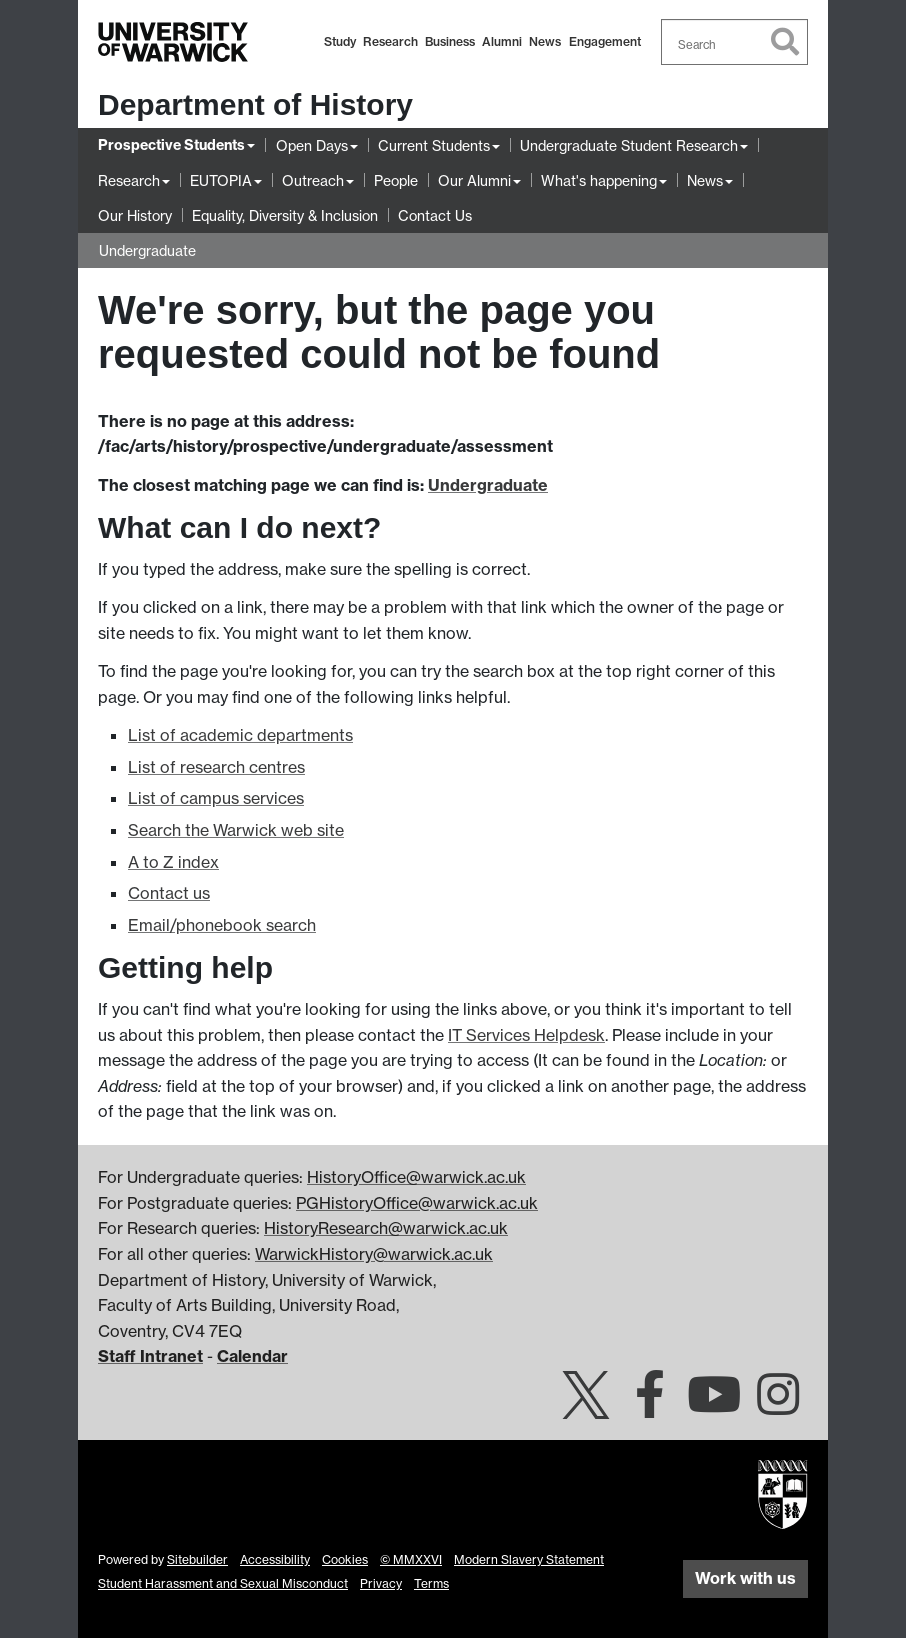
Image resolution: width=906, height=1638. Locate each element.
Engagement (605, 41)
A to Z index (173, 862)
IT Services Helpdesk (526, 1035)
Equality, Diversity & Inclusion (285, 215)
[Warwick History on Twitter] (586, 1406)
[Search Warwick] (735, 42)
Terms (431, 1583)
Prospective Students (171, 145)
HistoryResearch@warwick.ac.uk (386, 1228)
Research (390, 41)
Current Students (434, 145)
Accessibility (275, 1559)
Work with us (745, 1578)
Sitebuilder (197, 1559)
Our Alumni (474, 180)
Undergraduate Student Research (629, 145)
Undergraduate (147, 250)
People (396, 180)
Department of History (255, 104)
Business (450, 41)
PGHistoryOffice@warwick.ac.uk (417, 1203)
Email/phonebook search (222, 925)
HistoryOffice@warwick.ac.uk (416, 1177)
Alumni (502, 41)
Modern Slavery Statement (529, 1559)
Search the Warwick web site (236, 830)
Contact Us (435, 215)
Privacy (381, 1583)
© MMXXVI (411, 1559)
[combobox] (735, 42)
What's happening (599, 180)
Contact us (169, 893)
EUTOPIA (221, 180)
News (545, 41)
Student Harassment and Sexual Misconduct (223, 1583)
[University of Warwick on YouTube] (714, 1406)
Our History (135, 215)
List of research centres (216, 767)
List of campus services (216, 798)
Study (340, 41)
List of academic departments (240, 735)
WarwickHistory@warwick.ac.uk (374, 1254)
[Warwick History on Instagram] (778, 1406)
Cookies (345, 1559)
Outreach (313, 180)
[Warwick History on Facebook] (650, 1406)
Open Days (312, 145)
